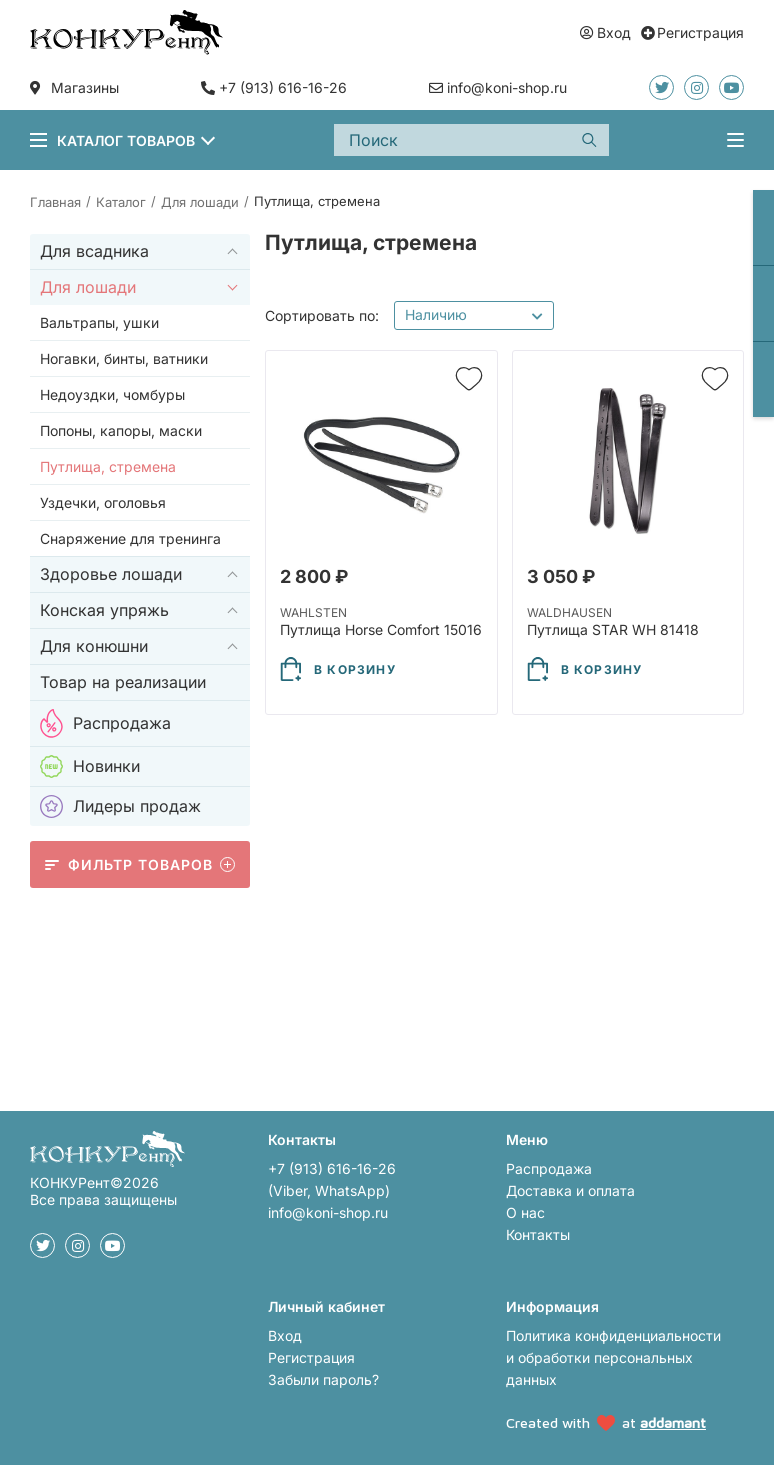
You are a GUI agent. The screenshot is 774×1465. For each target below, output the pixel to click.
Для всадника (94, 251)
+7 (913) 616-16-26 (283, 87)
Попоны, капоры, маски (121, 430)
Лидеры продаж (120, 806)
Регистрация (311, 1357)
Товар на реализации (123, 682)
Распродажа (105, 723)
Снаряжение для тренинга (130, 538)
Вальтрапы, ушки (99, 322)
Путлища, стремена (108, 466)
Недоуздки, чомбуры (112, 394)
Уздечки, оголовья (103, 502)
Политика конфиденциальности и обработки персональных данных (613, 1357)
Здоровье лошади (111, 574)
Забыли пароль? (323, 1379)
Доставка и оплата (570, 1190)
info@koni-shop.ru (328, 1212)
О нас (525, 1212)
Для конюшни (94, 646)
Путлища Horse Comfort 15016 (381, 629)
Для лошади (88, 287)
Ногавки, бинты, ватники (124, 358)
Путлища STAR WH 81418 (613, 629)
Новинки (90, 766)
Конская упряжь (104, 610)
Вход (285, 1335)
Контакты (538, 1234)
